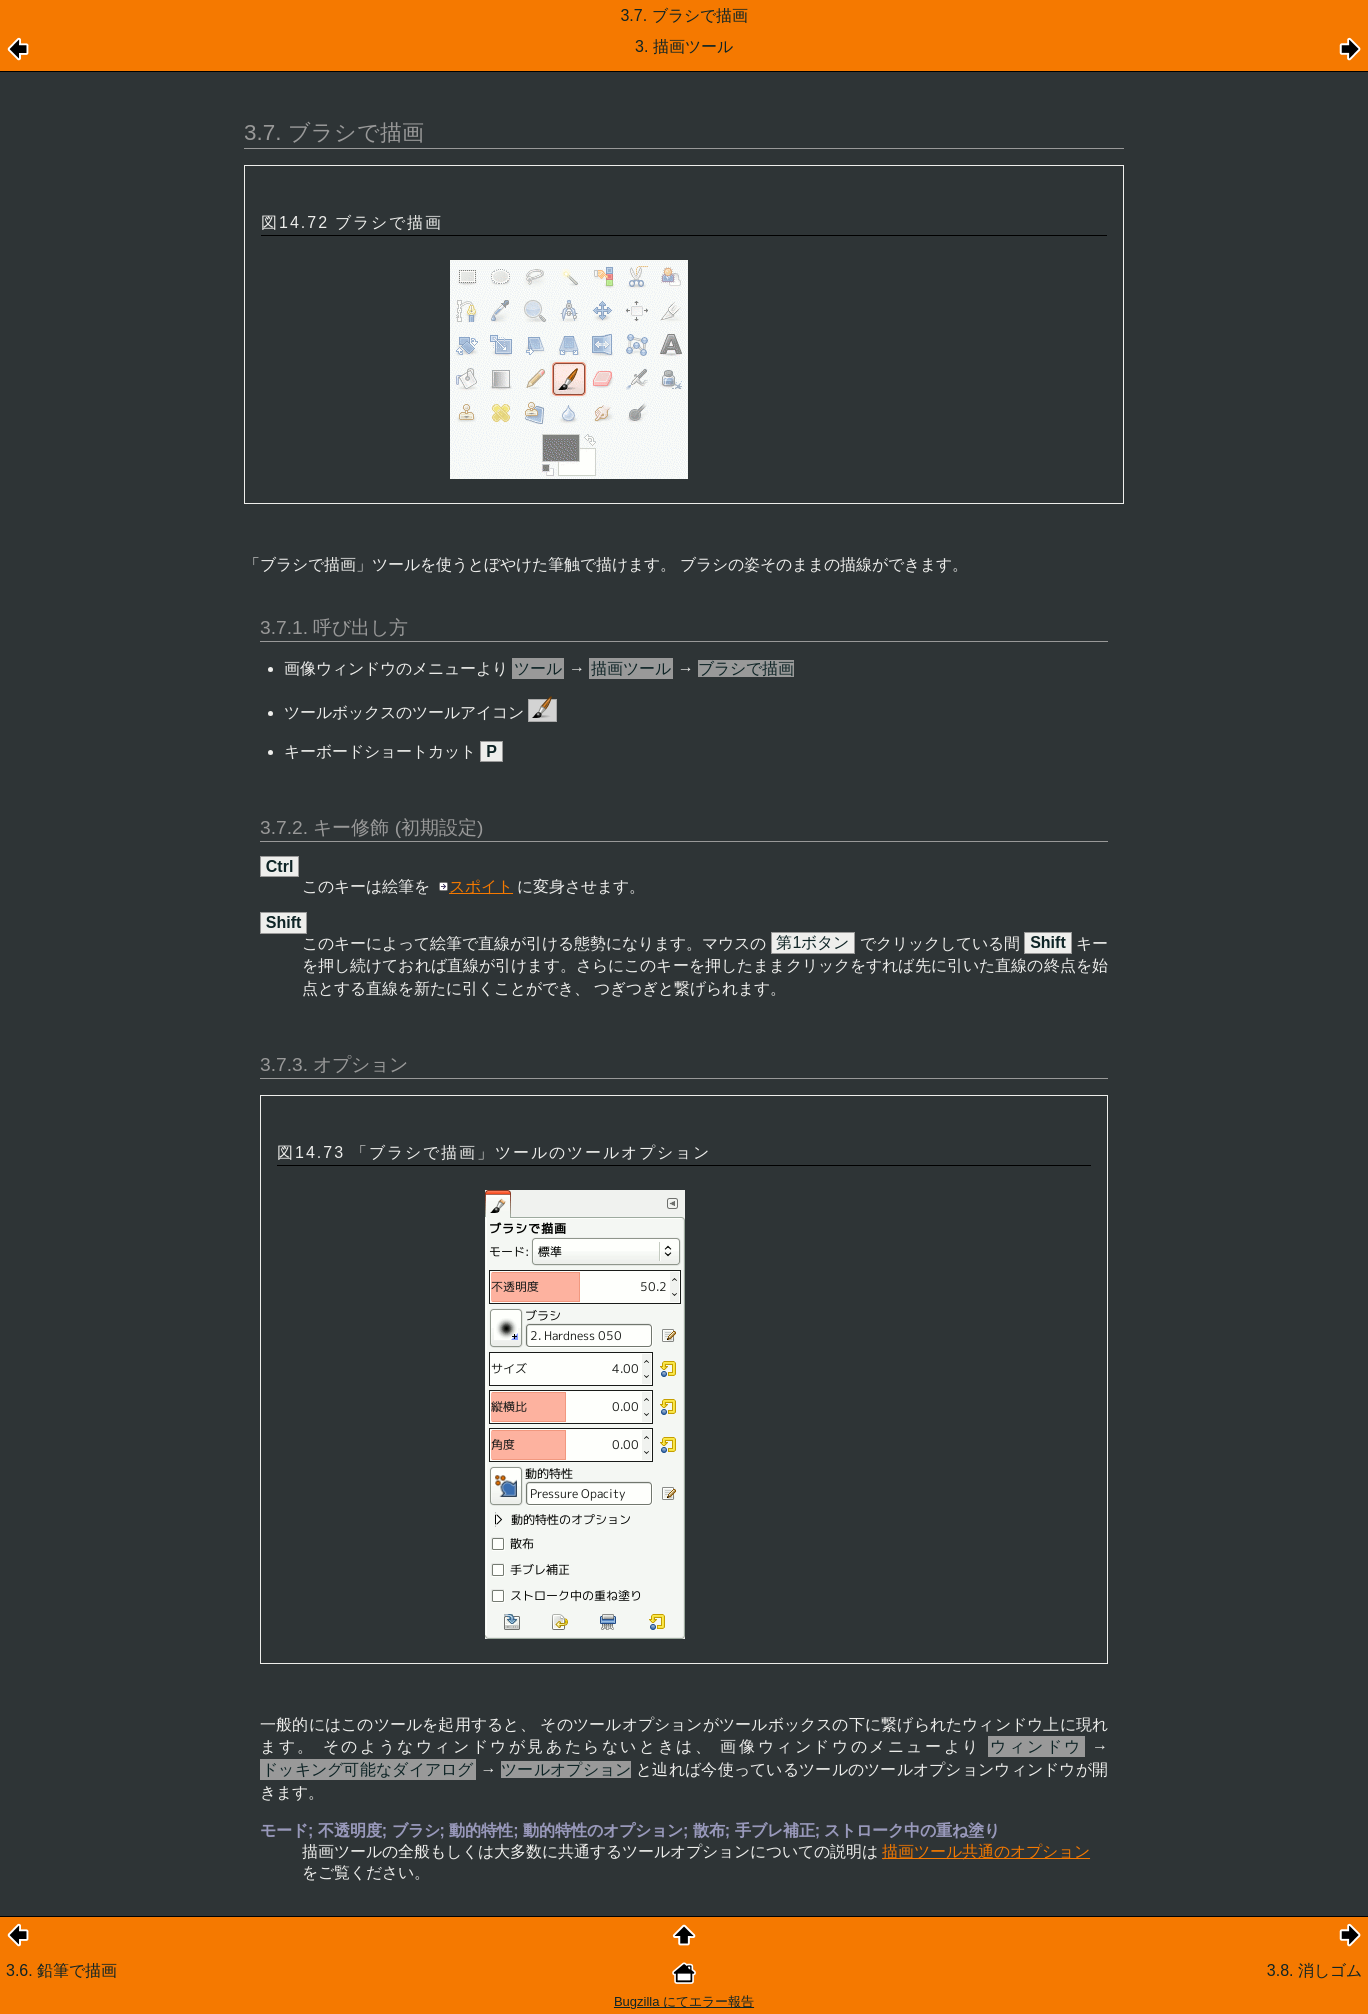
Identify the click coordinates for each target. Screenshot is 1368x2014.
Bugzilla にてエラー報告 (684, 2001)
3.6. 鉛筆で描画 (61, 1970)
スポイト (481, 886)
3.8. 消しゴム (1314, 1970)
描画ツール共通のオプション (986, 1851)
